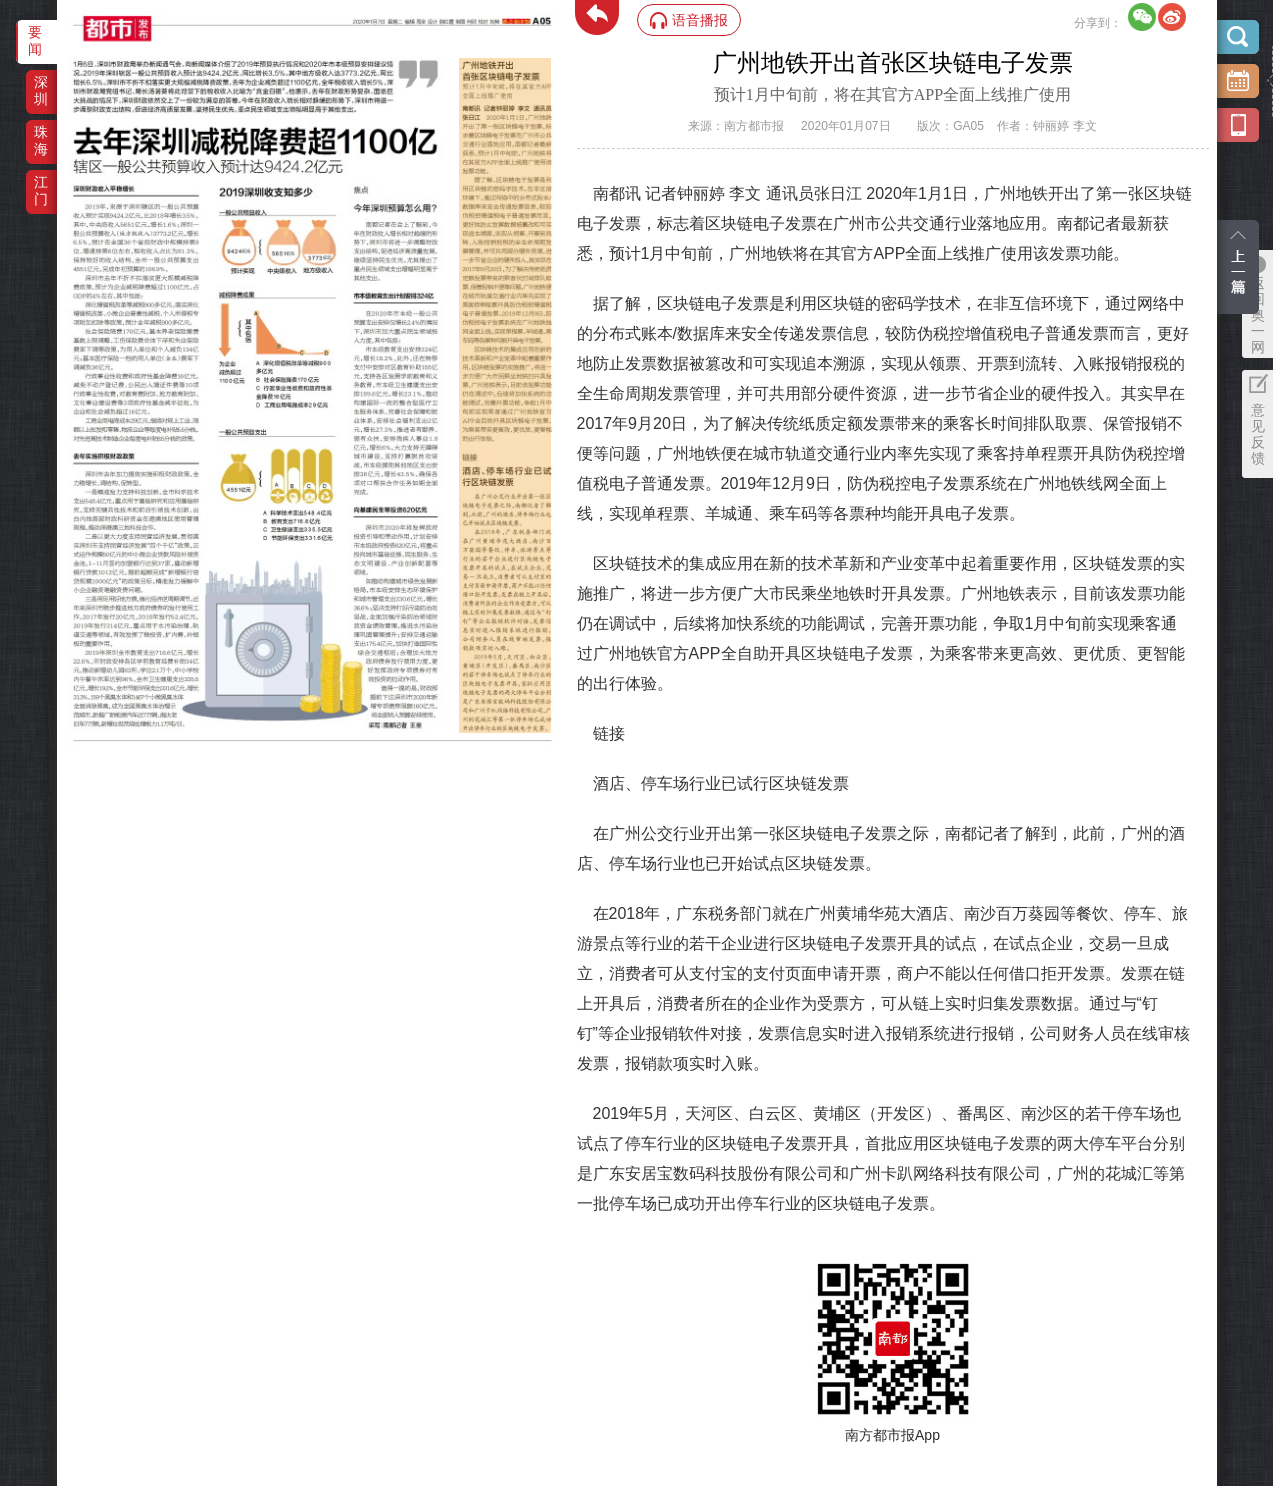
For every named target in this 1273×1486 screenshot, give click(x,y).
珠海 (41, 140)
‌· (461, 68)
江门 (41, 190)
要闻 (35, 40)
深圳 (41, 90)
